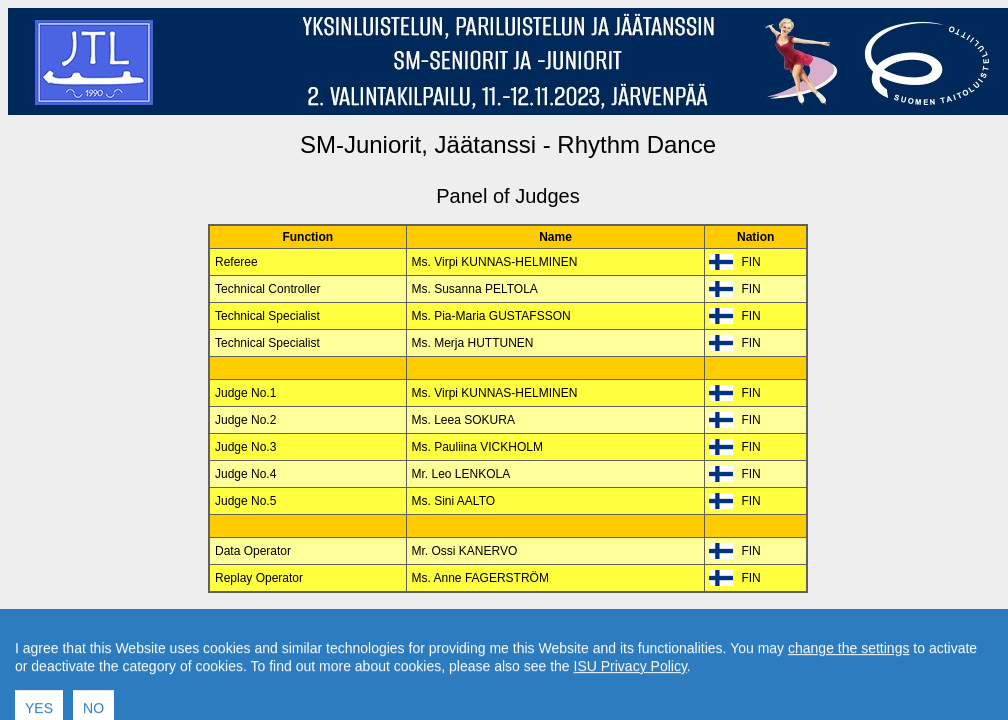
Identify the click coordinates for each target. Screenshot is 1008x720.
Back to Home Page (422, 626)
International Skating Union (478, 660)
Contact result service (579, 626)
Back (338, 626)
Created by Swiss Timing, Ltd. (733, 626)
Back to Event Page (255, 626)
